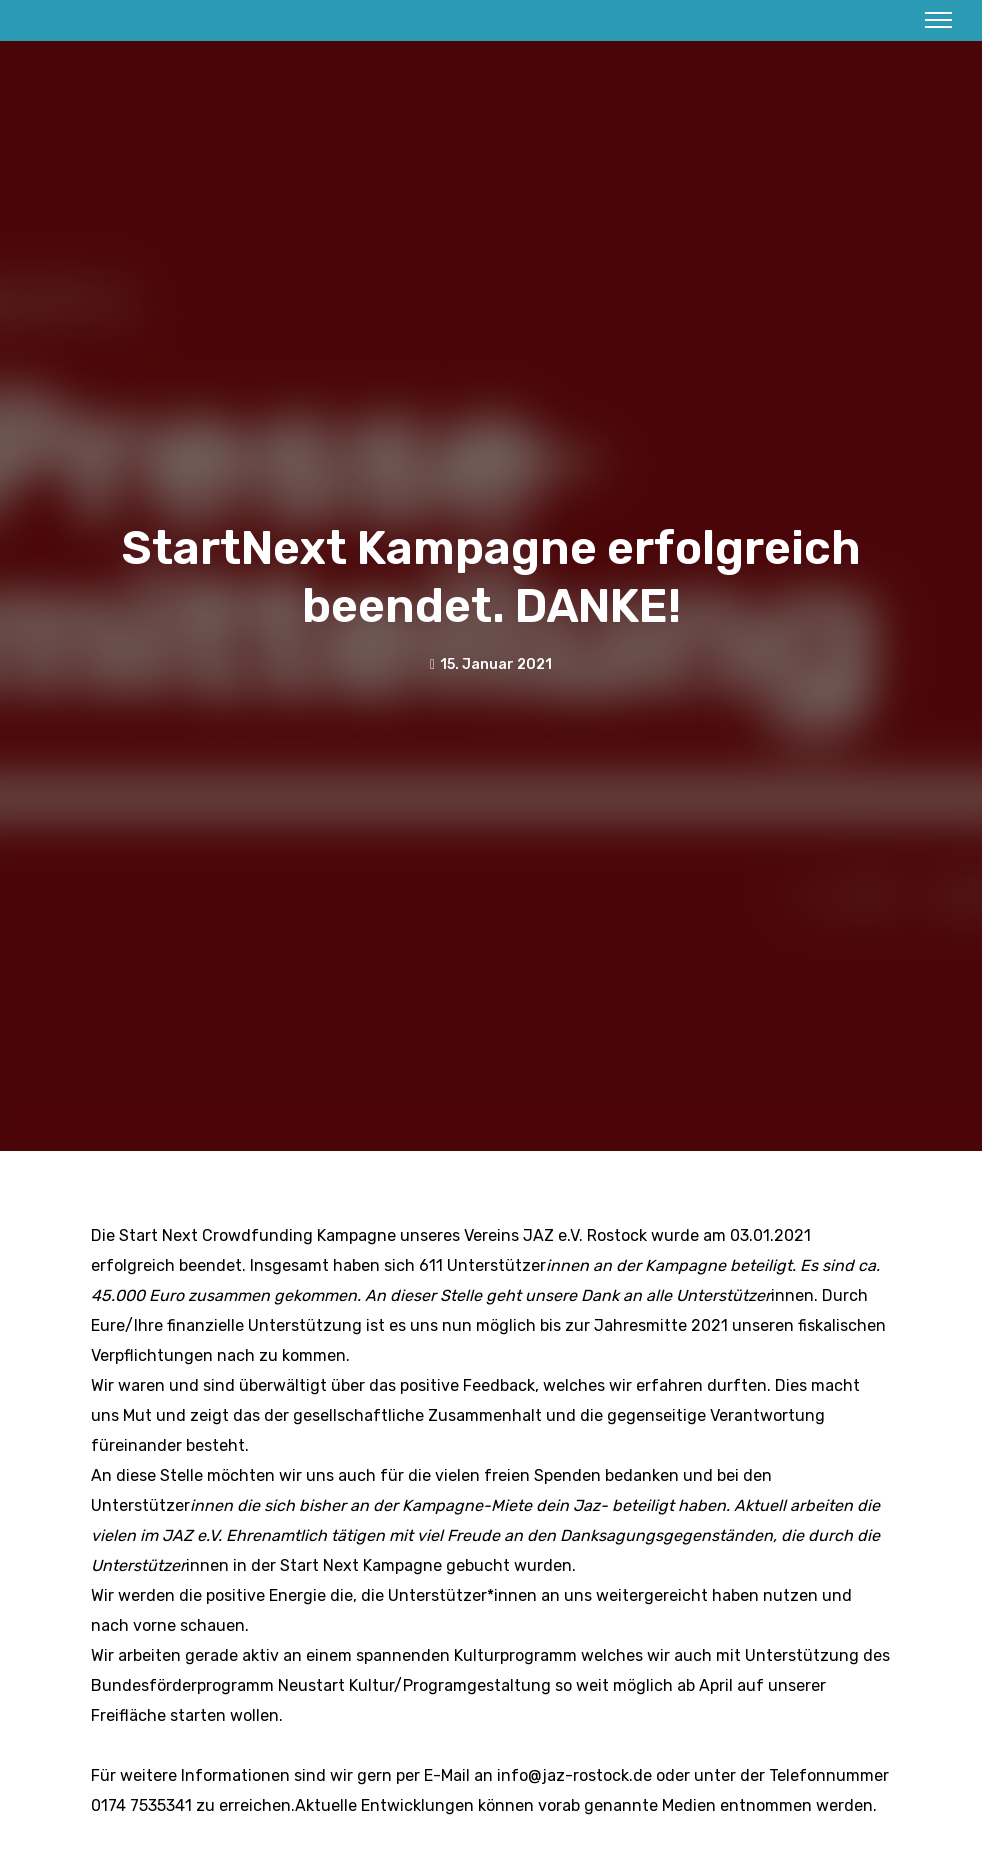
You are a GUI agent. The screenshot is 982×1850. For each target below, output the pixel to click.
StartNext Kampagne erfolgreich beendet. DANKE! (491, 577)
